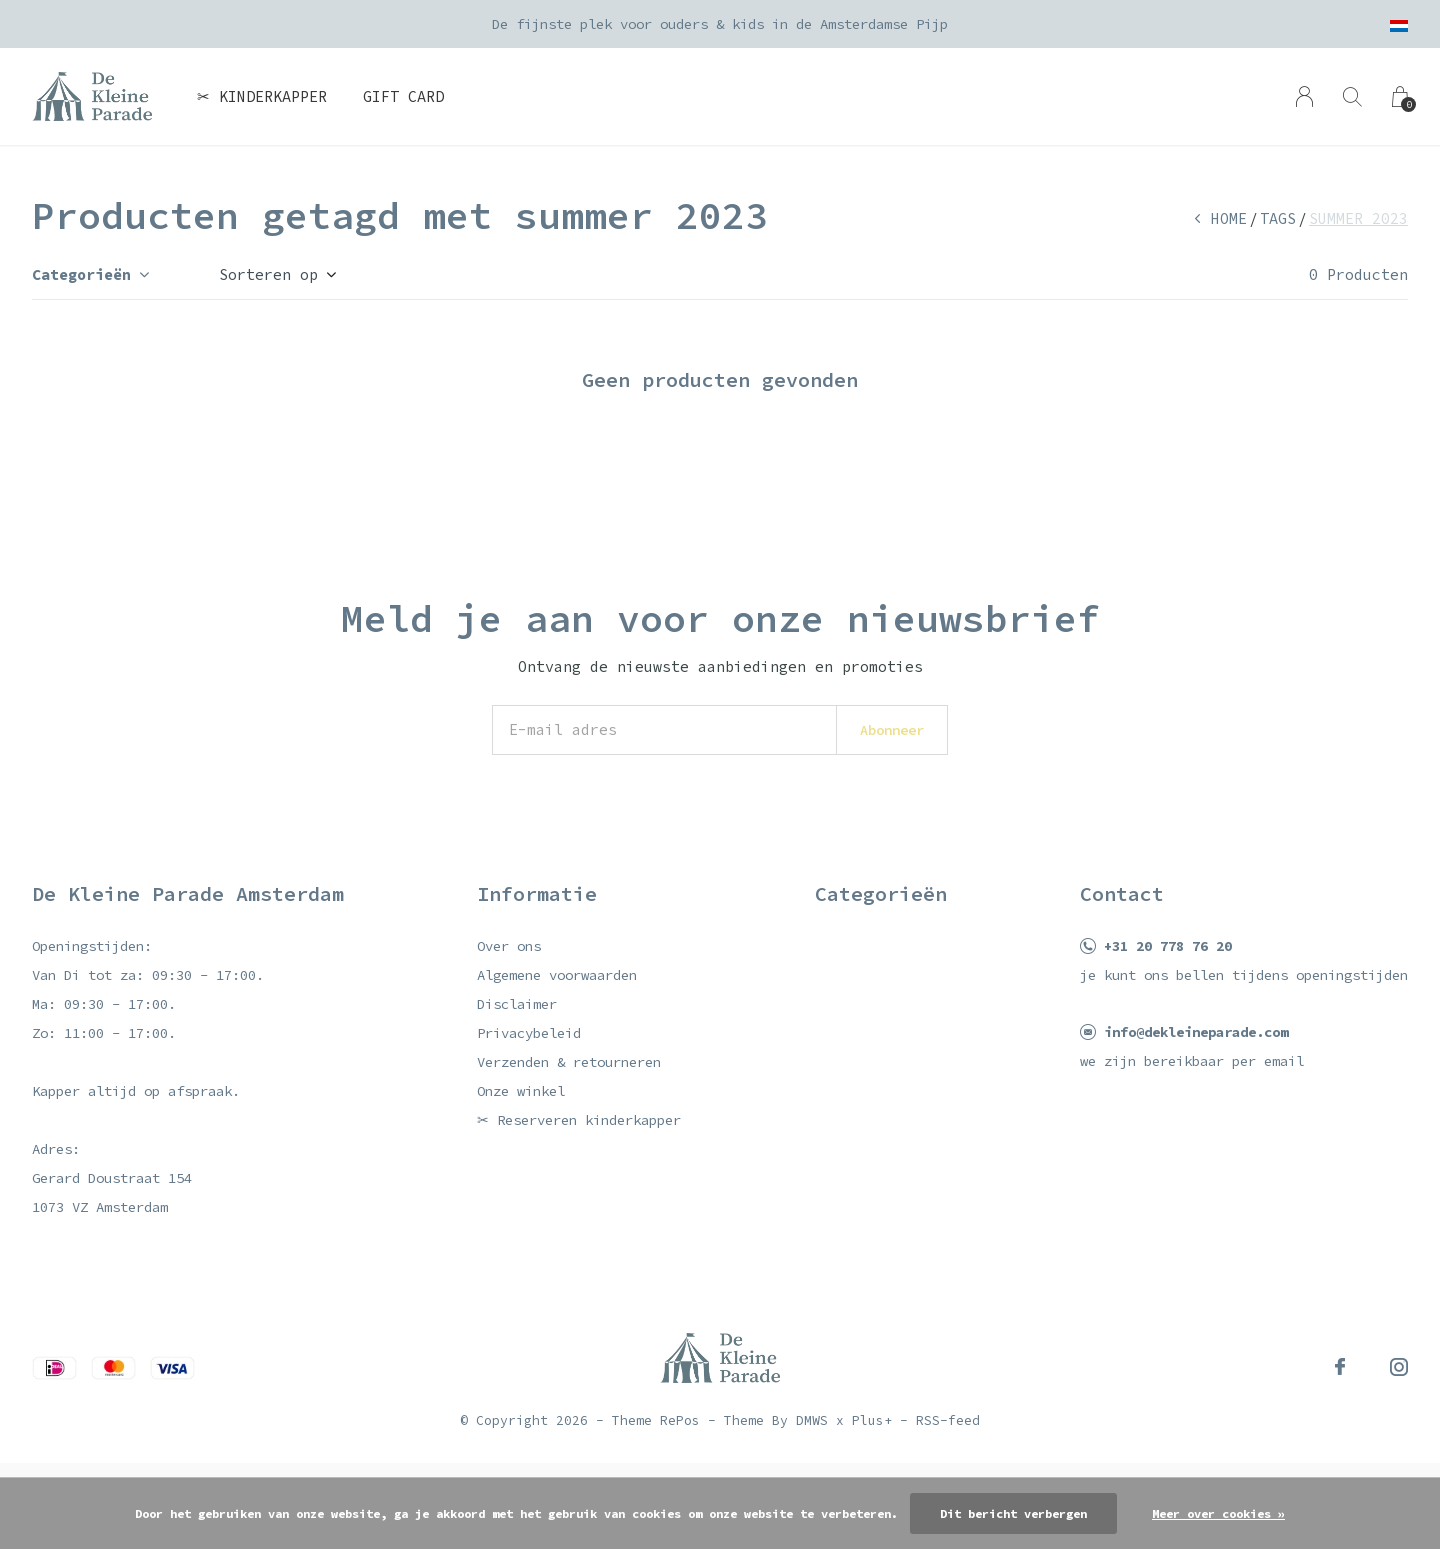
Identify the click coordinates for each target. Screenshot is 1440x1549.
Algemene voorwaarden (557, 975)
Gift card (403, 96)
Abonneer (892, 730)
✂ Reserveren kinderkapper (579, 1120)
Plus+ (872, 1420)
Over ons (509, 946)
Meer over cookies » (1218, 1513)
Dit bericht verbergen (1013, 1513)
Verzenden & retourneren (569, 1062)
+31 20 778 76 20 (1168, 946)
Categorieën (81, 274)
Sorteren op (268, 274)
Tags (1278, 218)
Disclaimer (517, 1004)
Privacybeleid (529, 1033)
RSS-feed (948, 1420)
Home (1229, 218)
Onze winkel (521, 1091)
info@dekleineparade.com (1196, 1032)
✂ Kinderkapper (262, 96)
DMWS (812, 1420)
